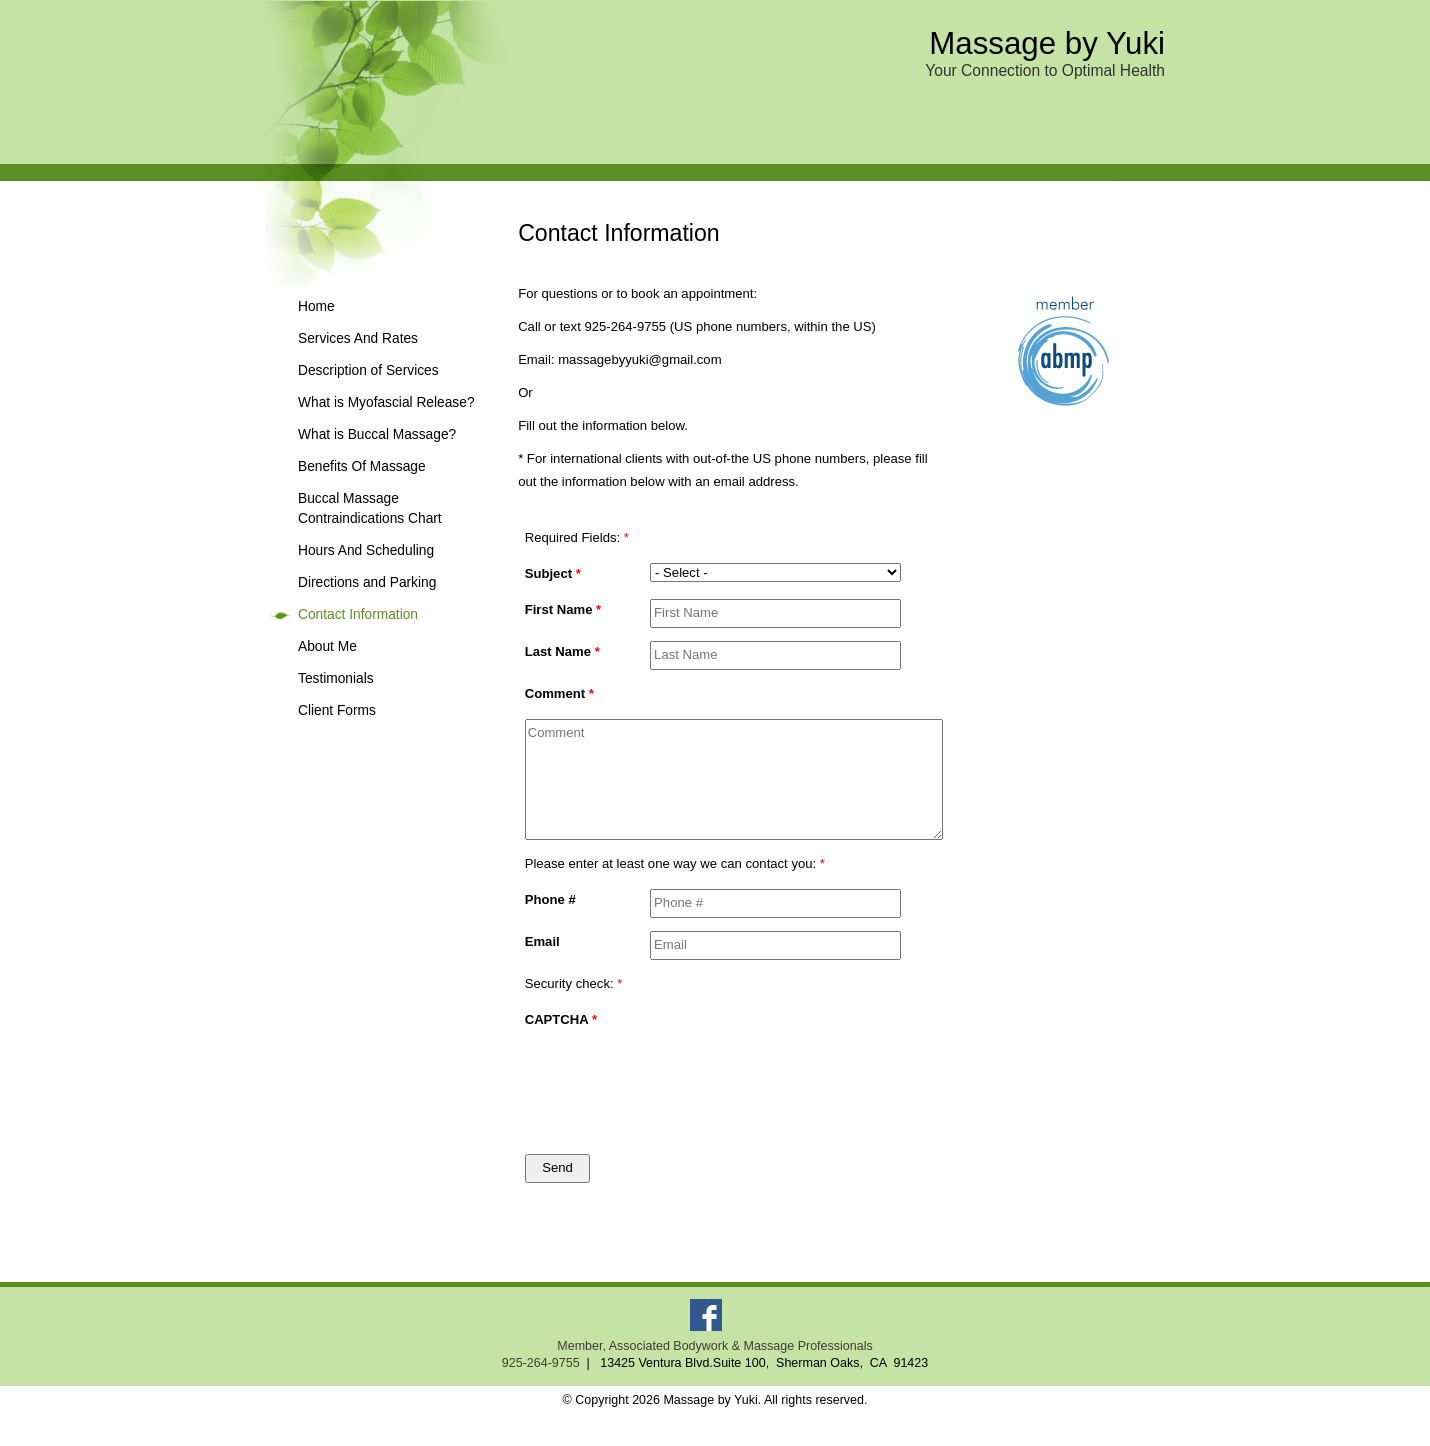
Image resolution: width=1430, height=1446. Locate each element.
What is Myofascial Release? (386, 402)
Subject (553, 573)
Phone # (550, 899)
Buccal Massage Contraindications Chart (370, 508)
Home (316, 306)
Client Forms (337, 710)
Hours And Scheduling (366, 550)
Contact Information (358, 614)
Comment (559, 693)
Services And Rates (358, 338)
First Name (563, 609)
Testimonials (336, 678)
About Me (327, 646)
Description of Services (368, 370)
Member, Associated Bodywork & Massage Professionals (714, 1346)
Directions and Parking (367, 582)
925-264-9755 (541, 1363)
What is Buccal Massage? (377, 434)
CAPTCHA (561, 1019)
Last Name (562, 651)
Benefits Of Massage (362, 466)
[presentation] (732, 1081)
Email (542, 941)
